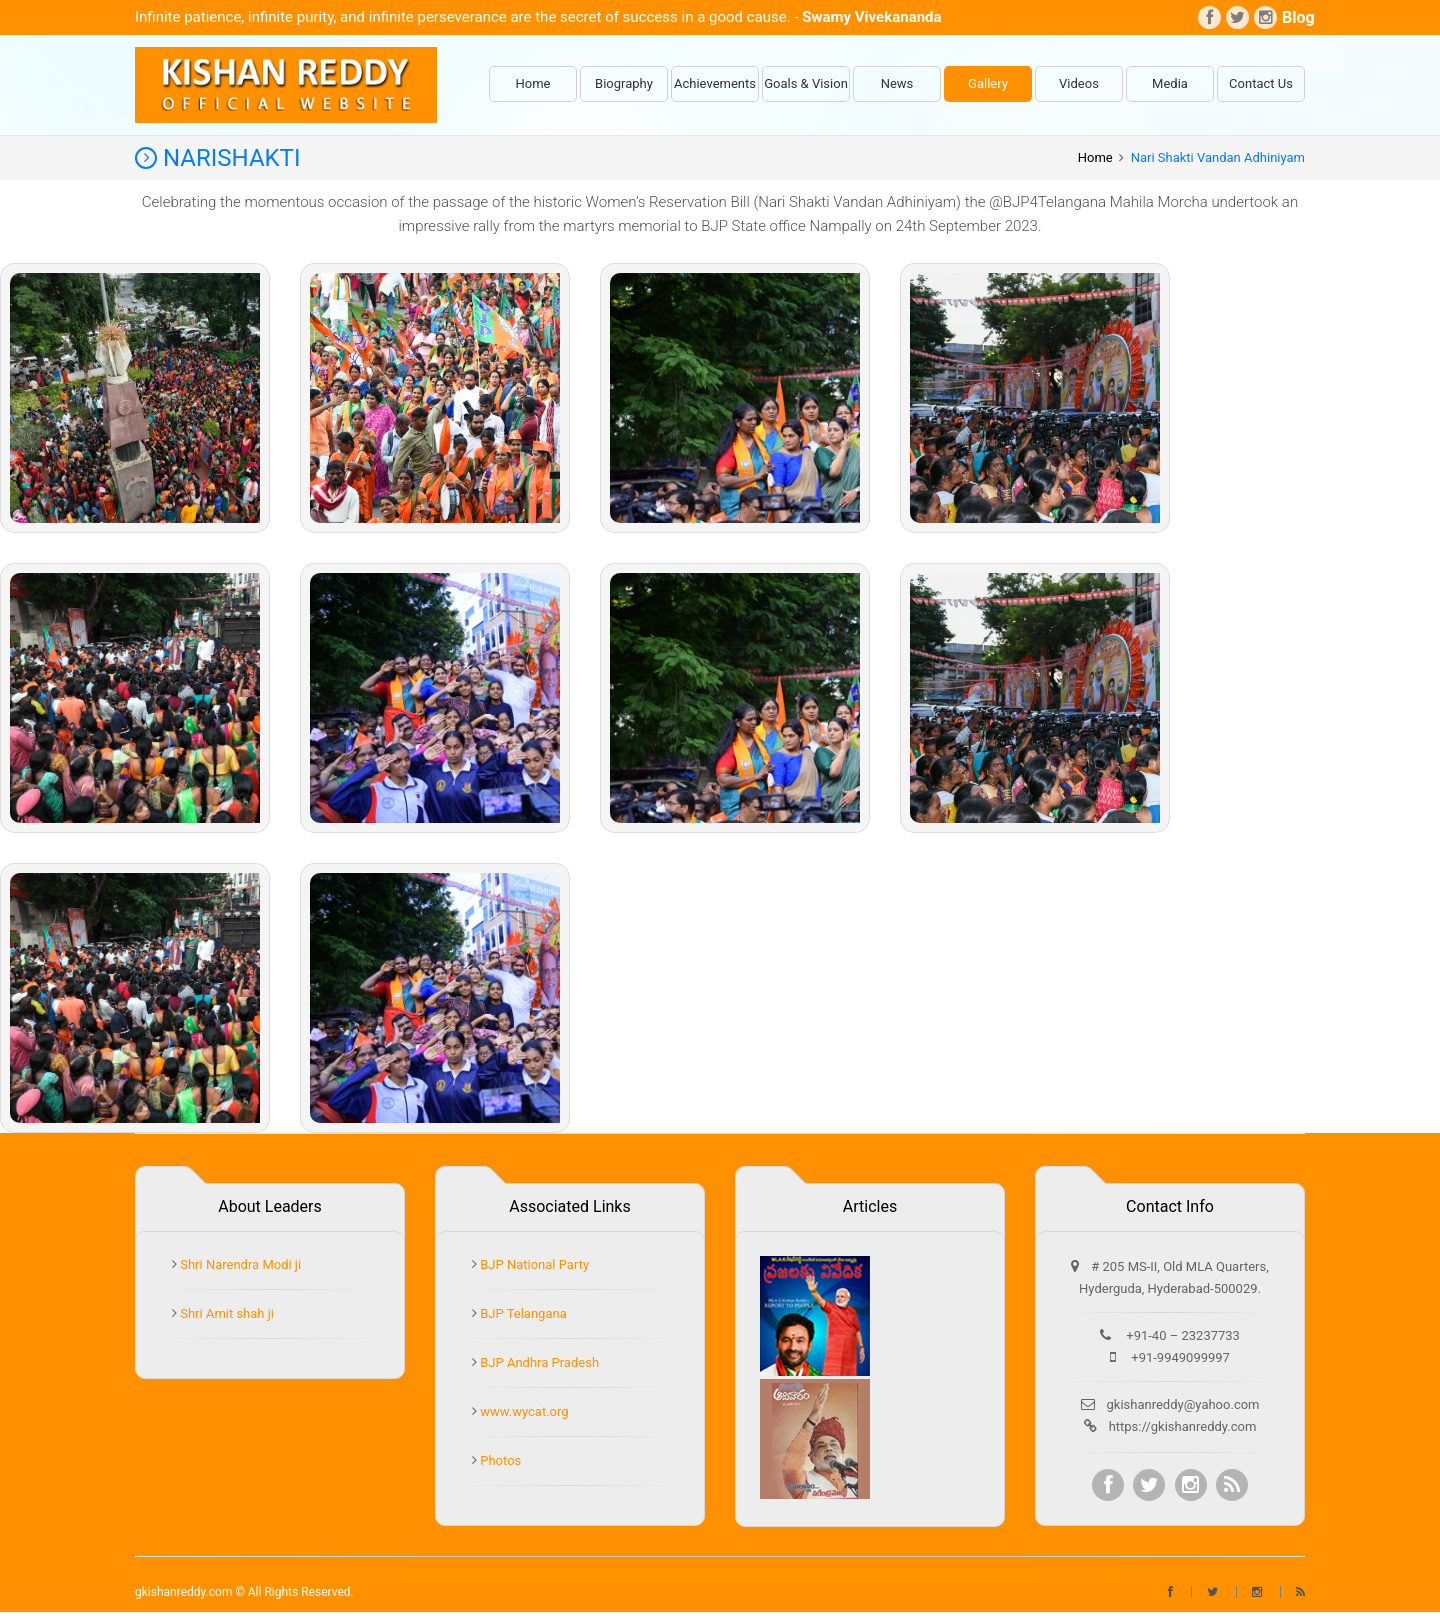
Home (533, 83)
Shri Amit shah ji (225, 1313)
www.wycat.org (523, 1411)
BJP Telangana (522, 1313)
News (897, 83)
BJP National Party (533, 1264)
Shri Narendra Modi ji (239, 1264)
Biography (624, 83)
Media (1170, 83)
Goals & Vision (806, 83)
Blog (1293, 17)
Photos (499, 1460)
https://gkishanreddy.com (1183, 1426)
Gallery (988, 83)
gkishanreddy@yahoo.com (1183, 1404)
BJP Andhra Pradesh (538, 1362)
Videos (1079, 83)
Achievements (715, 83)
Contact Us (1261, 83)
